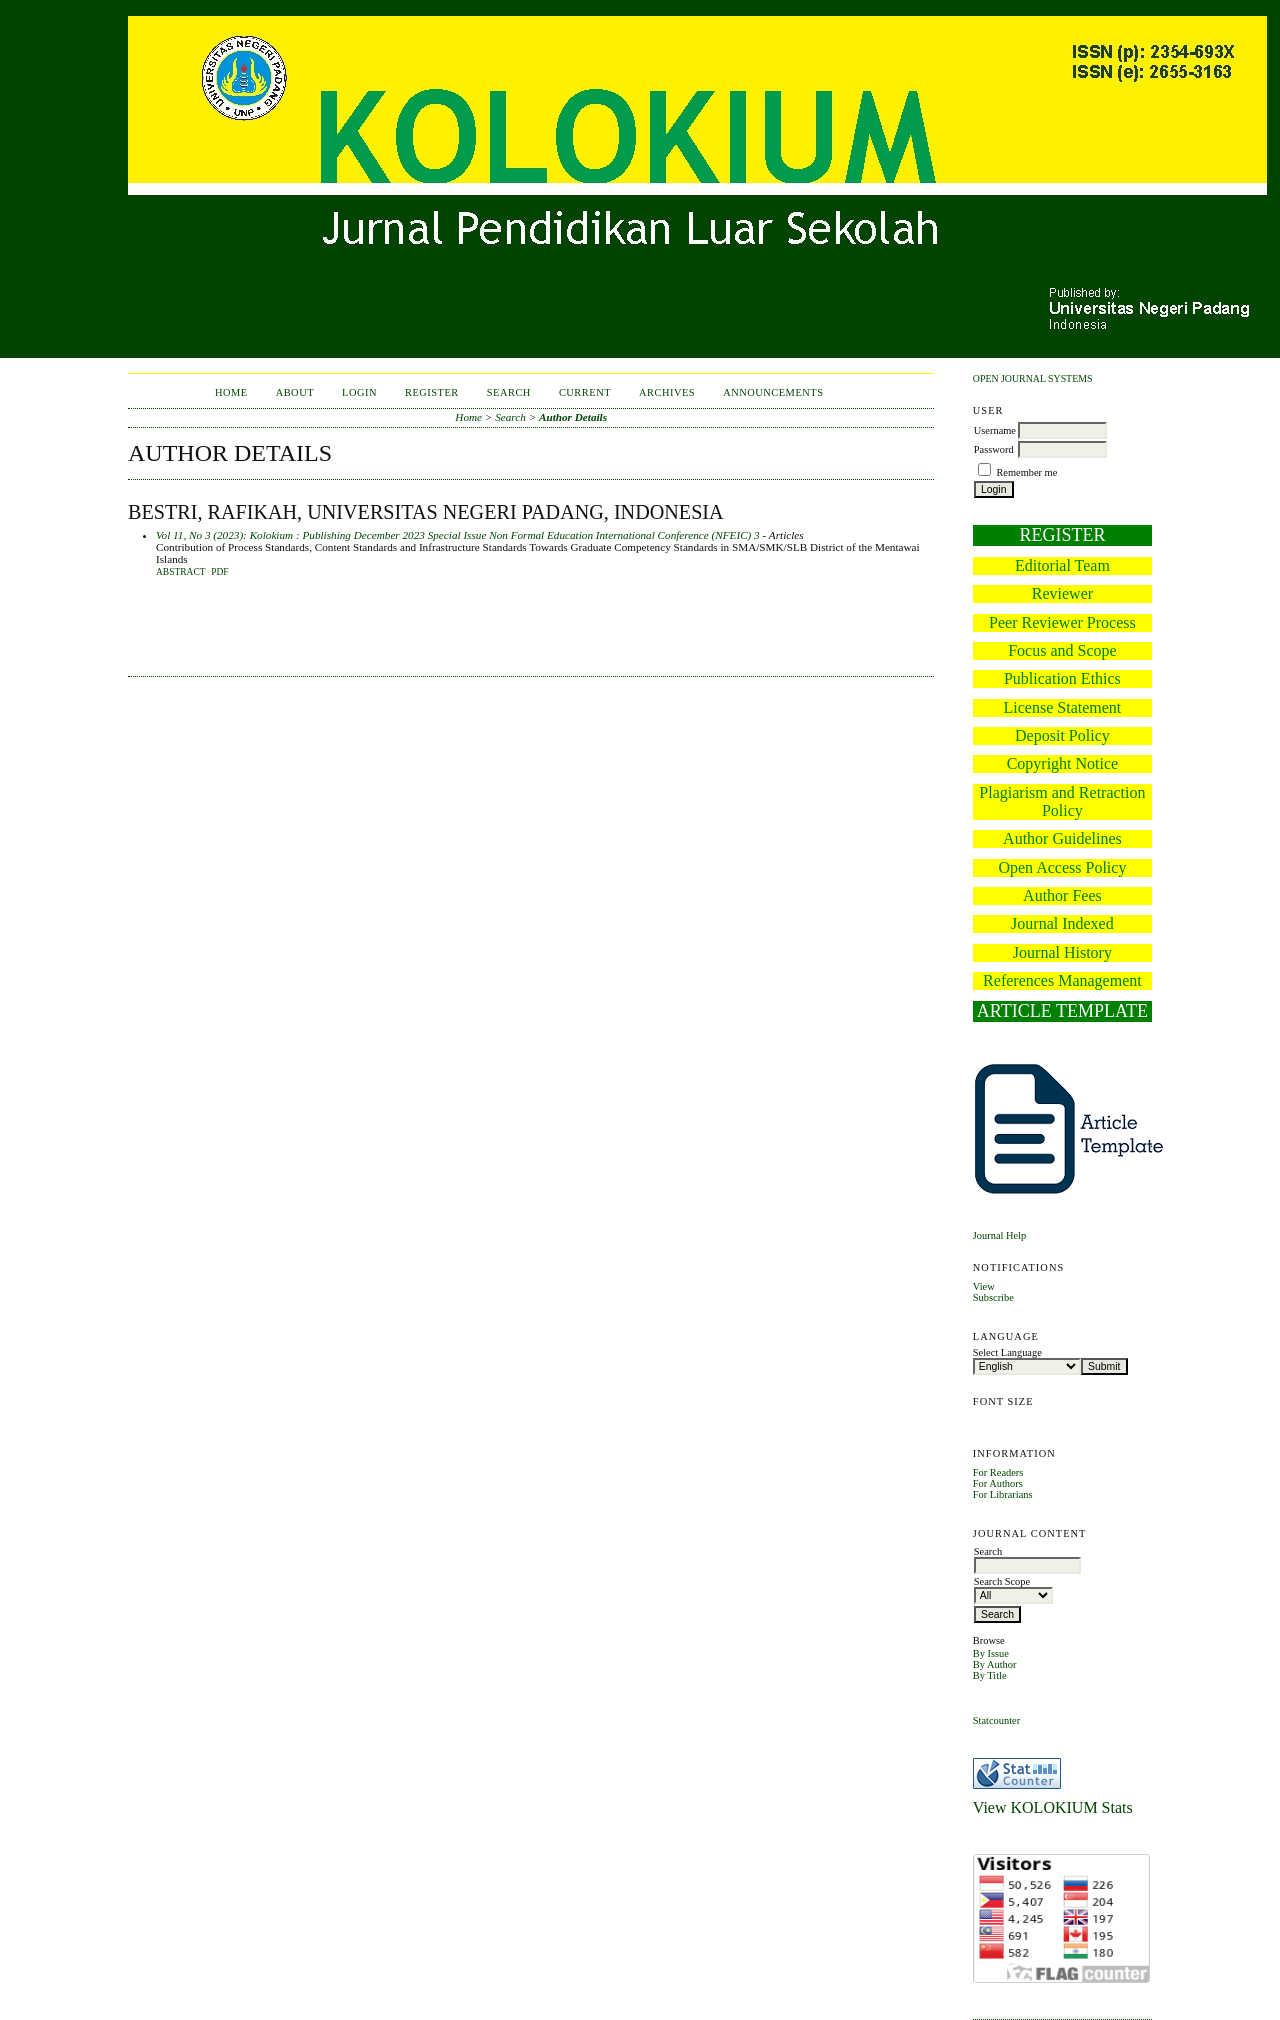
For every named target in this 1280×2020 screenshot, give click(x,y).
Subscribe (993, 1297)
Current (585, 392)
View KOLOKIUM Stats (1053, 1807)
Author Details (573, 417)
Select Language (1007, 1352)
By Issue (991, 1653)
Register (432, 392)
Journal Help (999, 1235)
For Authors (998, 1483)
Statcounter (996, 1720)
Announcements (773, 392)
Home (231, 392)
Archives (667, 392)
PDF (219, 572)
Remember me (1026, 472)
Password (994, 449)
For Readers (998, 1472)
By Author (995, 1664)
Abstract (181, 572)
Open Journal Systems (1033, 378)
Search (509, 392)
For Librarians (1003, 1494)
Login (359, 392)
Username (995, 430)
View (984, 1286)
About (295, 392)
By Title (990, 1675)
